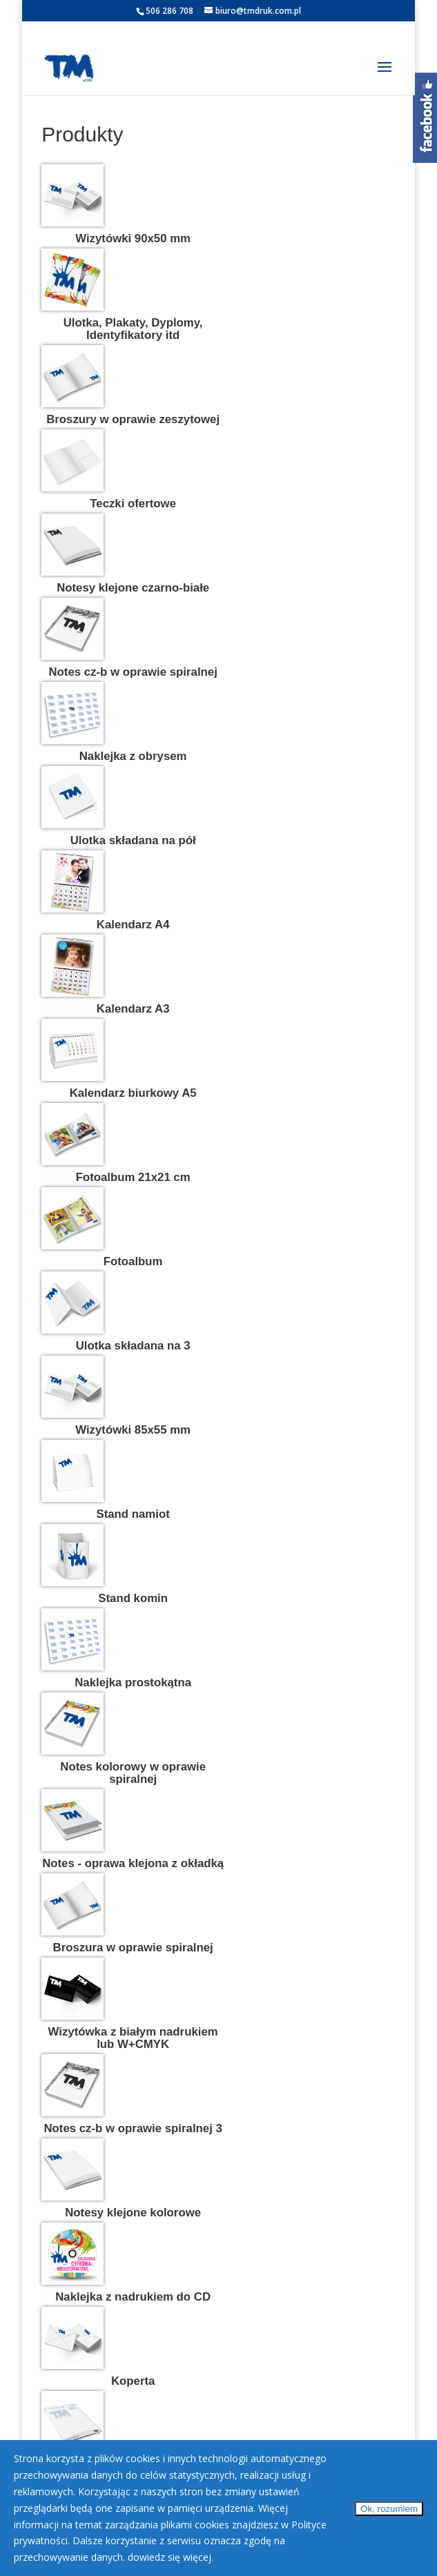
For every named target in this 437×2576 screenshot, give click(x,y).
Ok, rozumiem (389, 2509)
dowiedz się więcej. (170, 2557)
